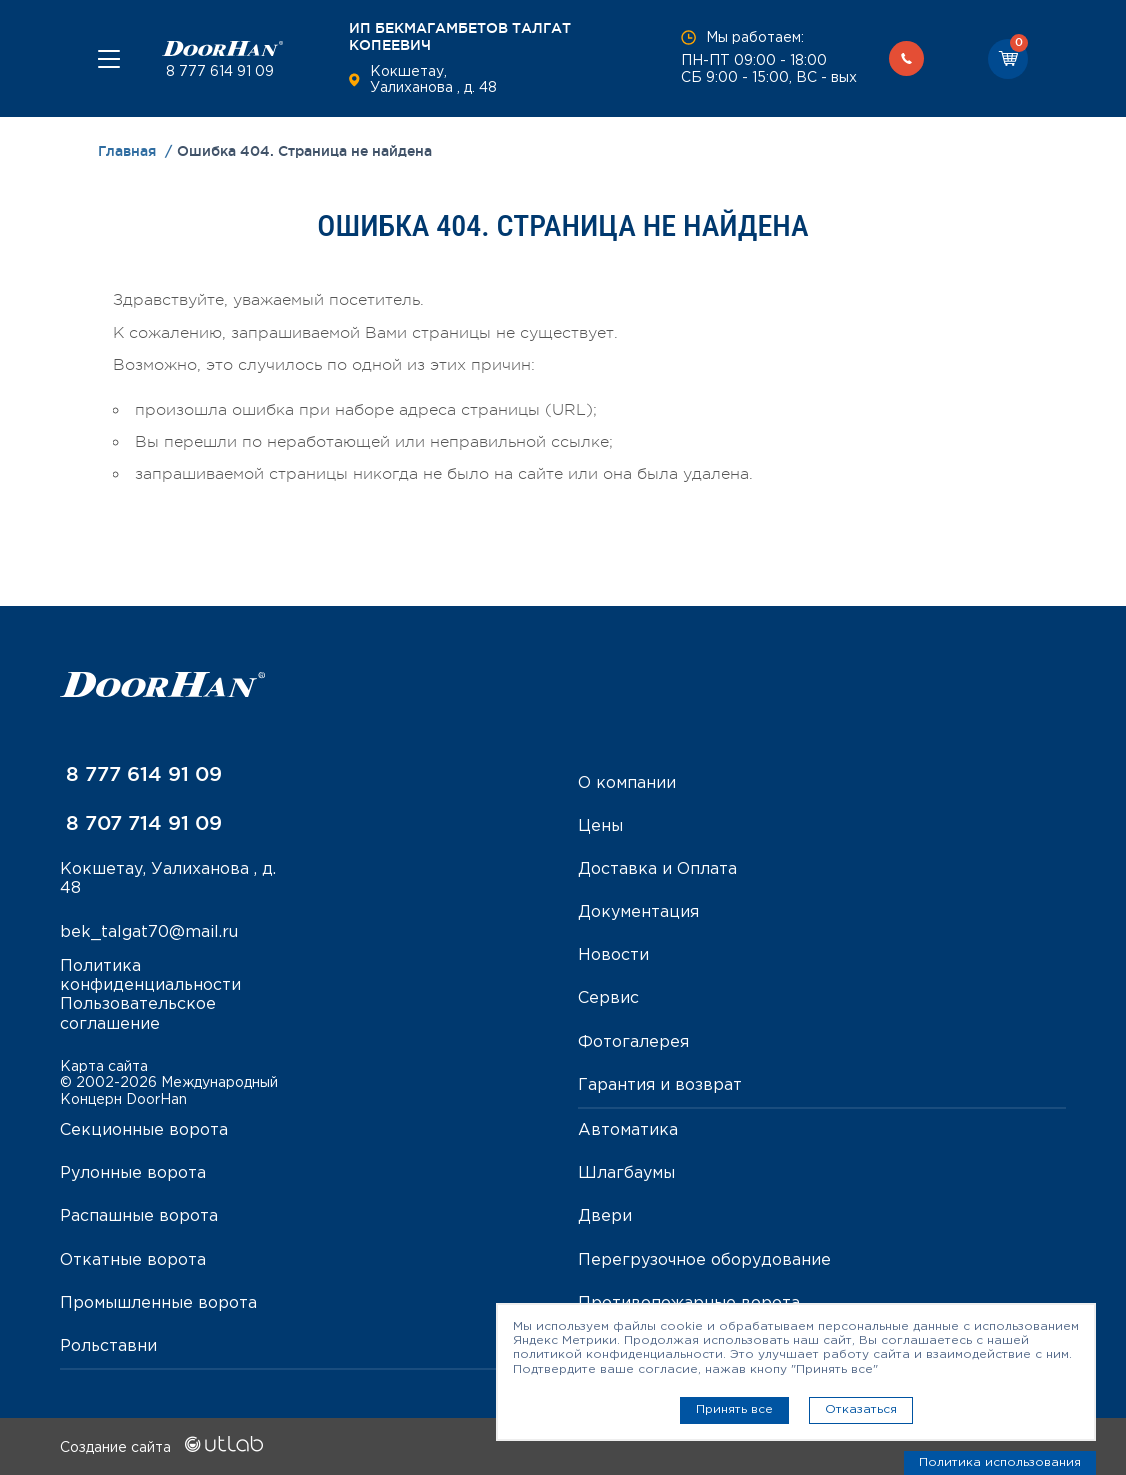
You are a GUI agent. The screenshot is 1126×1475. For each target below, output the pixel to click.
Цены (600, 826)
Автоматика (628, 1130)
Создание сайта (161, 1448)
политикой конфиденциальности (618, 1354)
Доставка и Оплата (657, 869)
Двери (605, 1216)
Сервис (608, 998)
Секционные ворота (144, 1130)
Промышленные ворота (158, 1303)
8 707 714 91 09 (141, 823)
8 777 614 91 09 (218, 72)
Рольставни (108, 1346)
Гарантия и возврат (660, 1085)
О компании (627, 783)
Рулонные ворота (133, 1173)
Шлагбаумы (626, 1173)
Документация (638, 912)
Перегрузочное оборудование (704, 1260)
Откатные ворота (133, 1260)
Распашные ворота (139, 1216)
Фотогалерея (633, 1042)
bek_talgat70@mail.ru (149, 932)
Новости (613, 955)
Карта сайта (104, 1067)
